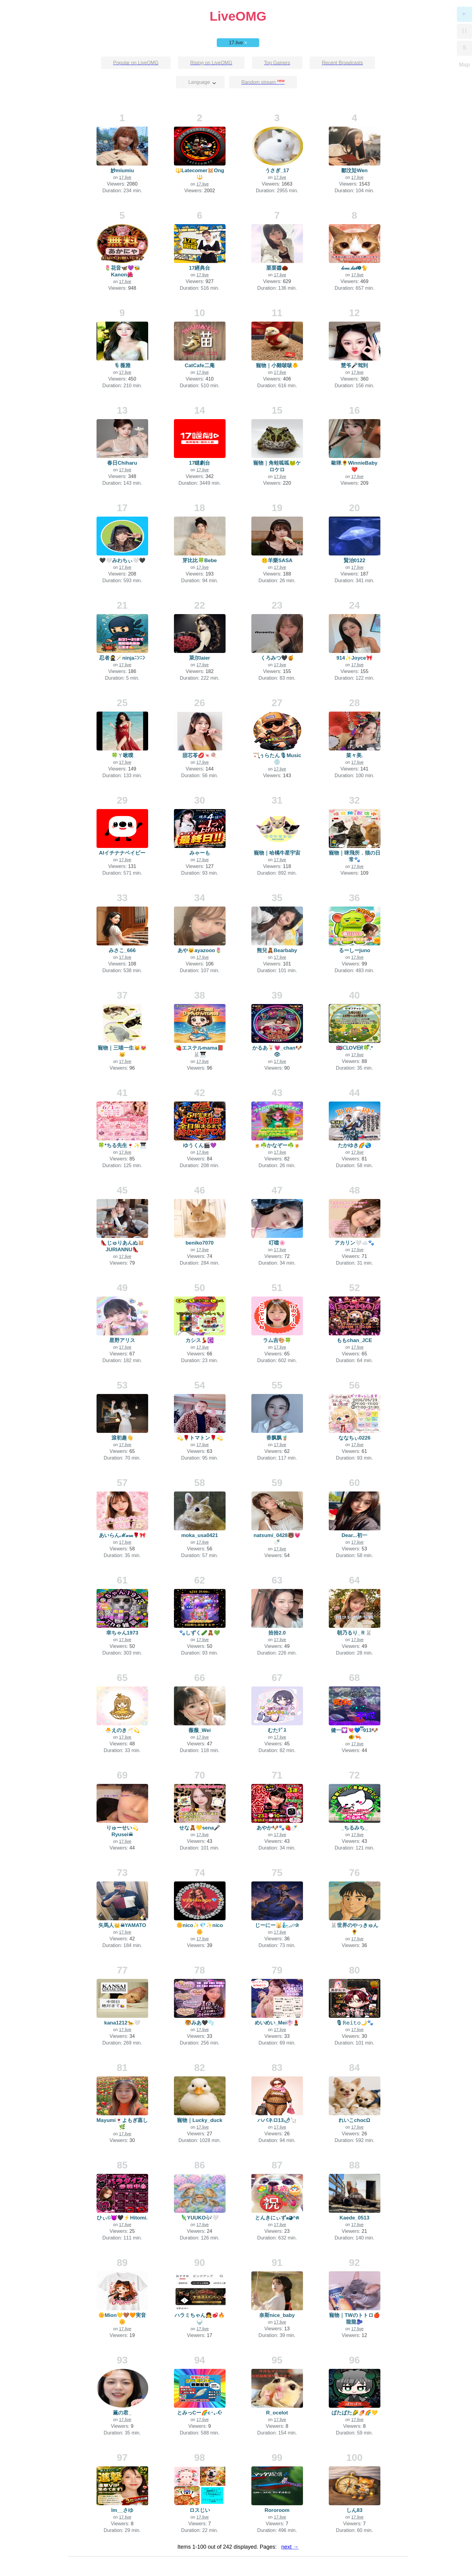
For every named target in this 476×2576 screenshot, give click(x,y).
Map (464, 65)
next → (290, 2547)
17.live (238, 42)
